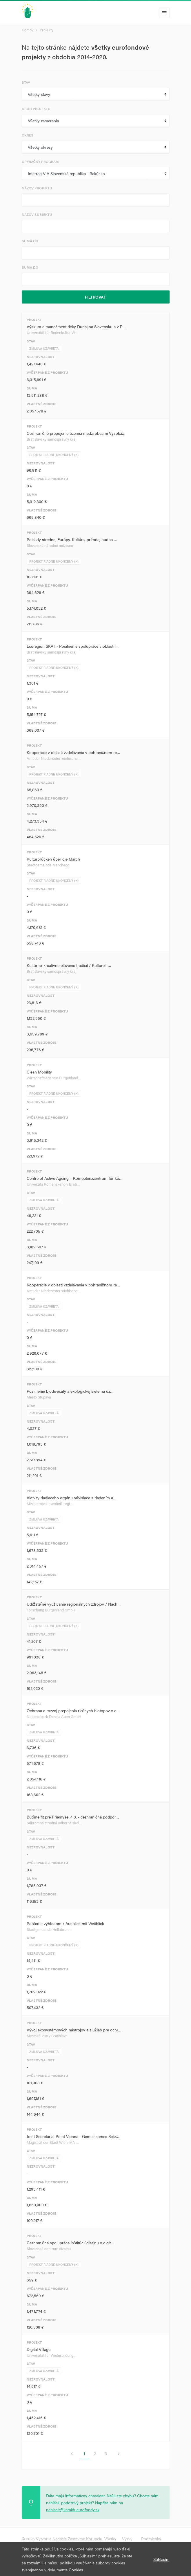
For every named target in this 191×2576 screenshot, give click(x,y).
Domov (27, 30)
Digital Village (38, 2349)
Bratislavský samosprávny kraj (51, 439)
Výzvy (127, 2538)
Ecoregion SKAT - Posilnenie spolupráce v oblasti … (73, 646)
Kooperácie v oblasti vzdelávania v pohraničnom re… (73, 752)
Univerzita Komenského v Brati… (53, 1184)
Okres (27, 135)
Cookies (76, 2570)
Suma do (30, 267)
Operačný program (40, 161)
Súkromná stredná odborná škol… (55, 1822)
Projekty (46, 30)
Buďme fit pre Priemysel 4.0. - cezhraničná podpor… (73, 1817)
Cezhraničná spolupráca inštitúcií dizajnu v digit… (70, 2242)
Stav (26, 82)
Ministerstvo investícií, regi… (50, 1503)
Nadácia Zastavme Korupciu (77, 2538)
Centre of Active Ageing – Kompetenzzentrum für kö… (75, 1178)
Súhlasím (161, 2559)
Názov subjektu (37, 214)
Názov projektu (37, 188)
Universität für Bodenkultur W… (52, 332)
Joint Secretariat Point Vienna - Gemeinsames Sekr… (73, 2136)
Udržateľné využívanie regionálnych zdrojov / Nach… (74, 1604)
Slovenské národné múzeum (50, 545)
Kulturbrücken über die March (53, 859)
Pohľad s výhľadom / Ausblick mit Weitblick (65, 1923)
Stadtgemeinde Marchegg (48, 865)
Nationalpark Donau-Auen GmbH (54, 1716)
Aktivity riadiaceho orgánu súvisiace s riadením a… (72, 1497)
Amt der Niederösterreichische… (54, 758)
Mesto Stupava (39, 1397)
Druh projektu (36, 108)
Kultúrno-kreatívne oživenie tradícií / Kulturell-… (69, 965)
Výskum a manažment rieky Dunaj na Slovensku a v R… (76, 326)
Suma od (30, 240)
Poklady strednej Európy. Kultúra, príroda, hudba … (72, 539)
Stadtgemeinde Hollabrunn (48, 1929)
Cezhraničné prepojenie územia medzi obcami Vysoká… (76, 433)
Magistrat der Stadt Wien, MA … (53, 2142)
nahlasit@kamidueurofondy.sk (72, 2509)
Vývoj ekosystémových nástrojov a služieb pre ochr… (74, 2030)
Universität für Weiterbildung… (52, 2355)
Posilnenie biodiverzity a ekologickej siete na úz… (70, 1391)
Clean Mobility (39, 1072)
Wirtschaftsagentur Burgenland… (54, 1077)
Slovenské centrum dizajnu (49, 2248)
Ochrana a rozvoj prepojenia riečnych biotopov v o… (73, 1710)
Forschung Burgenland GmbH (51, 1610)
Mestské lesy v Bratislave (47, 2035)
